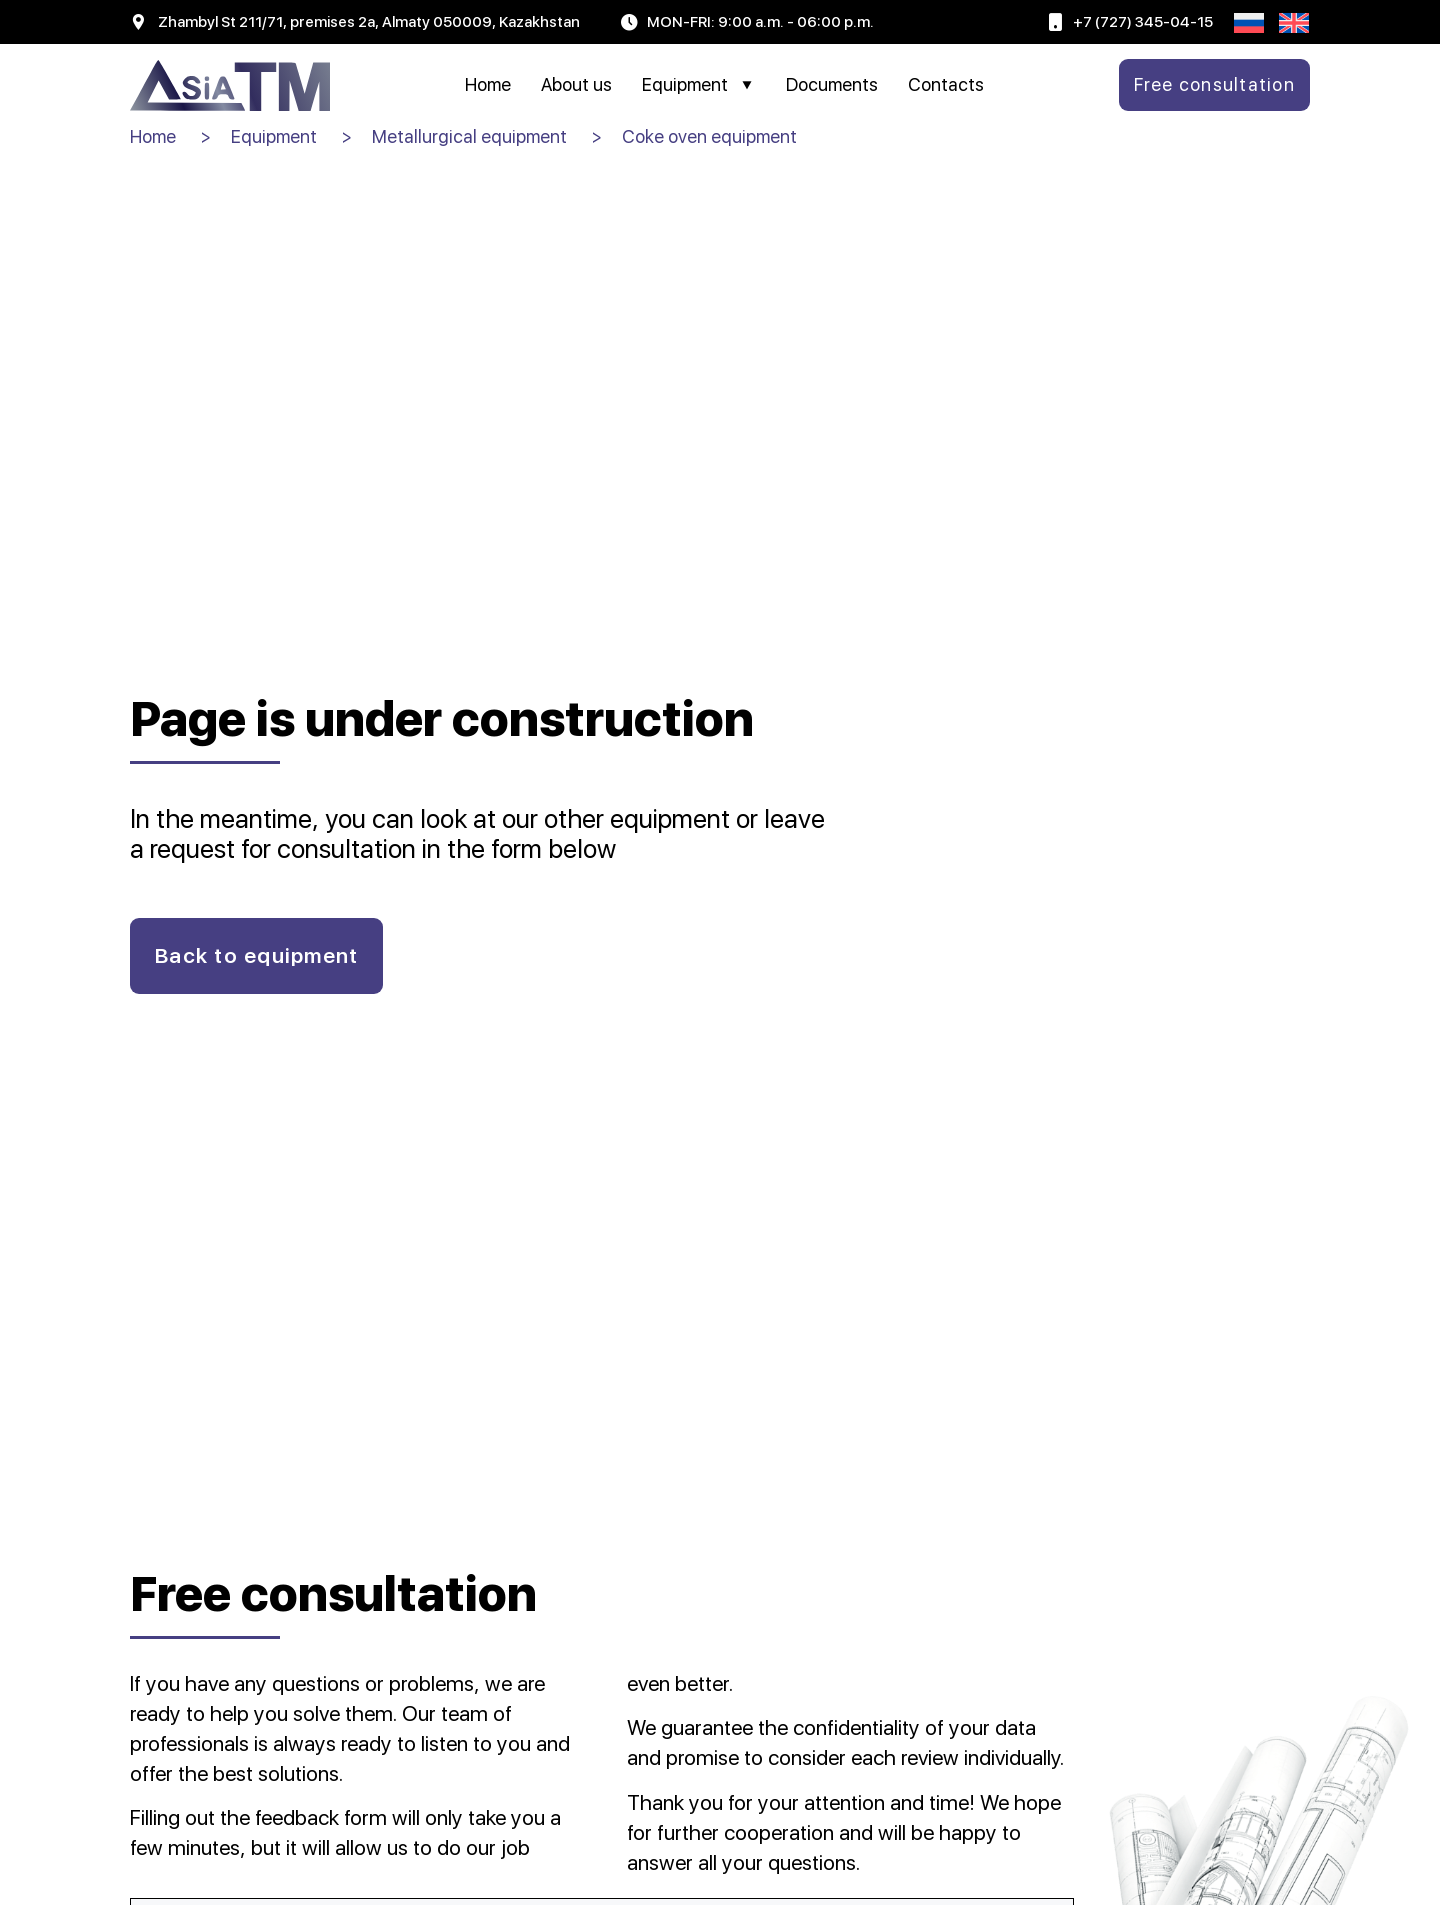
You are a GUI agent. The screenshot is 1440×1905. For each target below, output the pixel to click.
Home (488, 84)
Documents (832, 84)
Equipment (699, 85)
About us (576, 84)
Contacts (946, 84)
